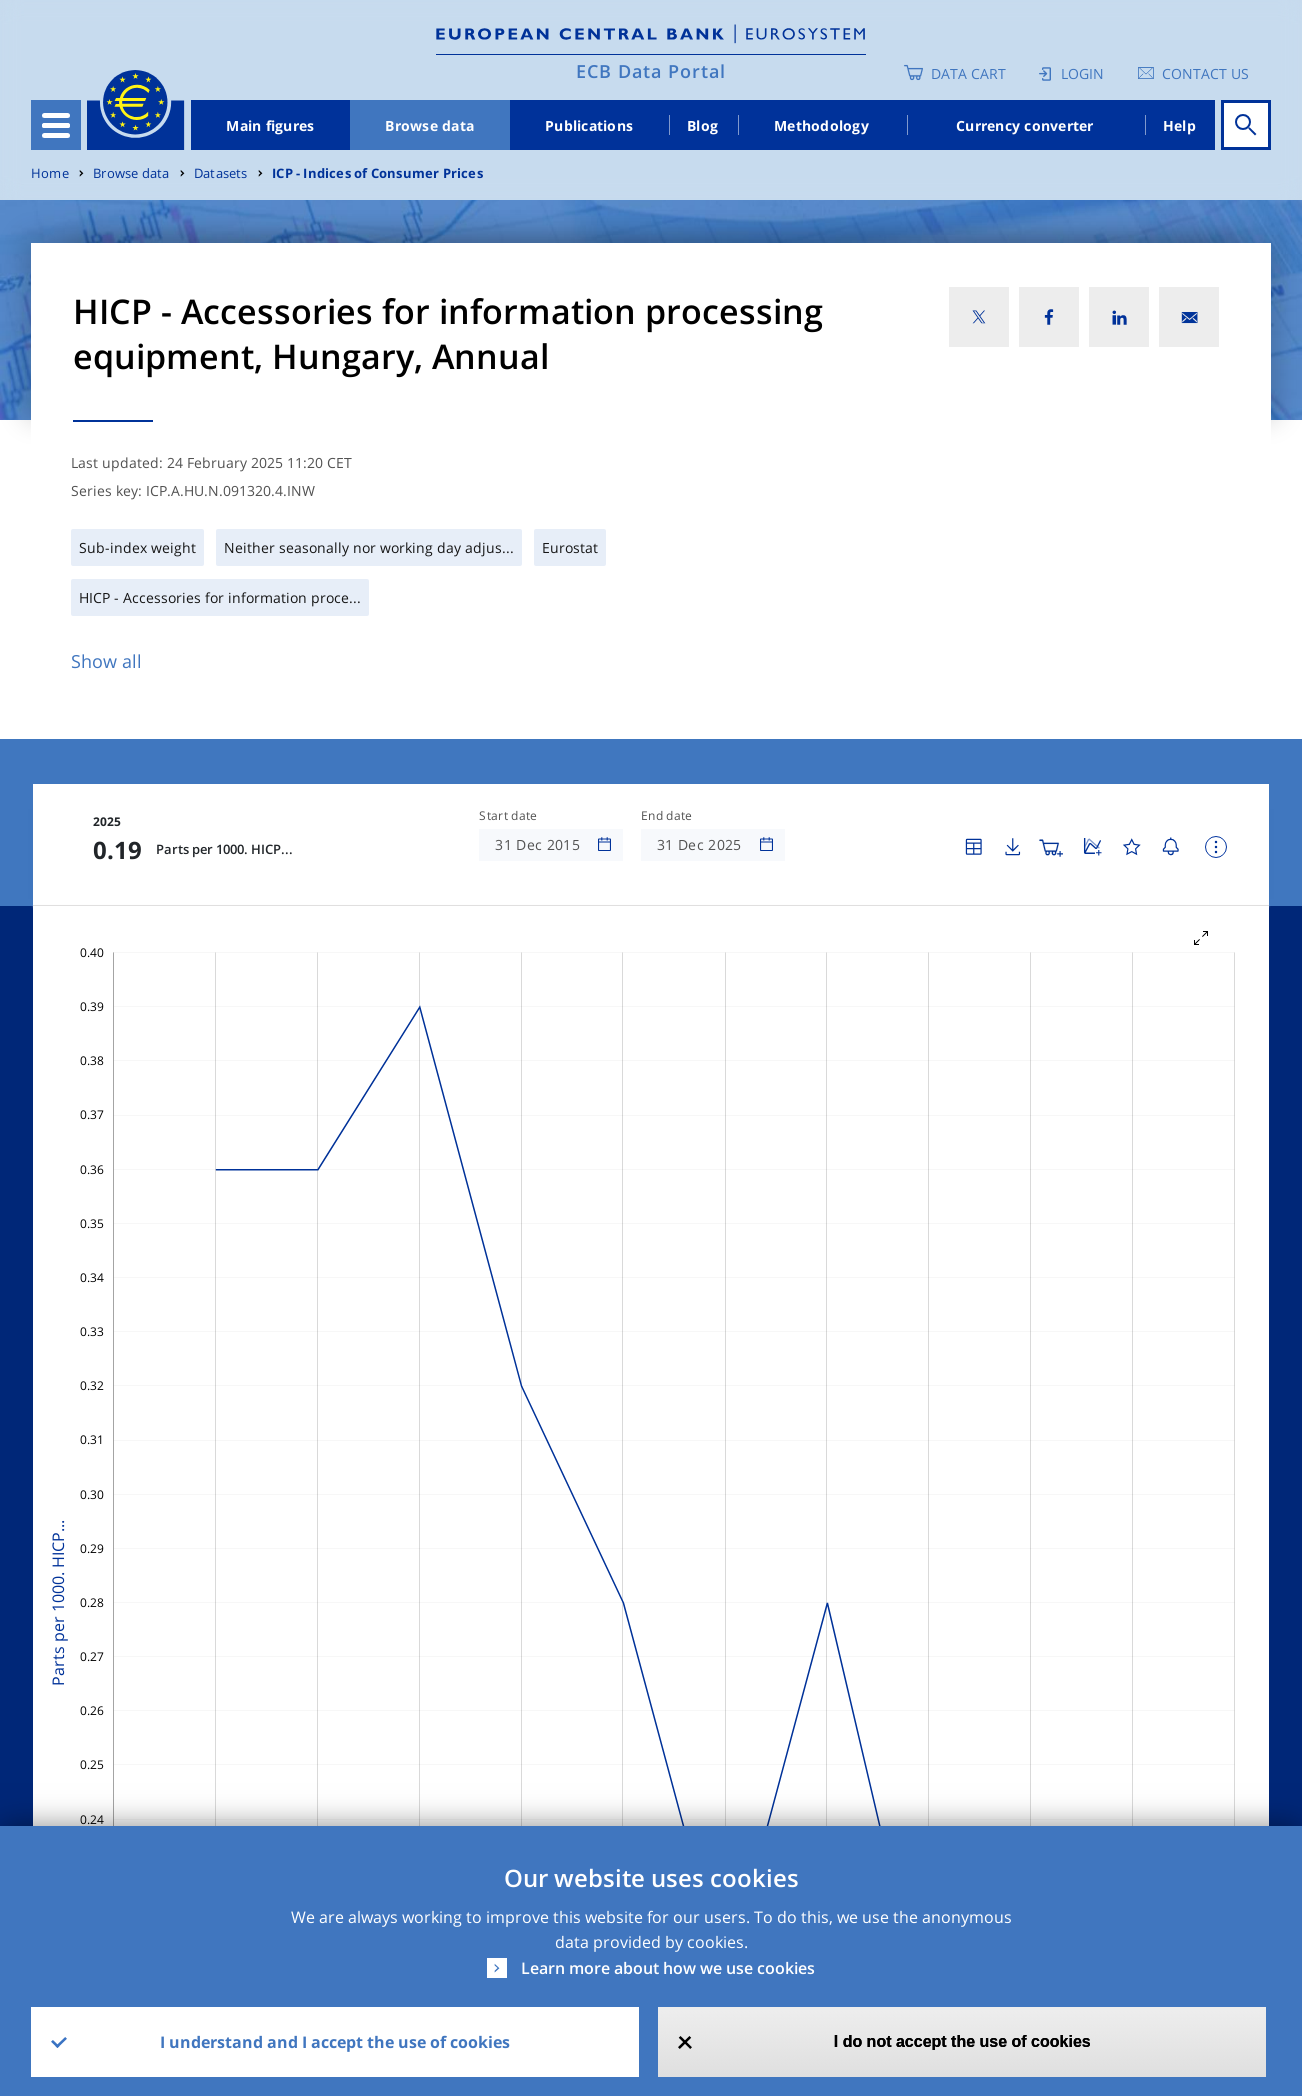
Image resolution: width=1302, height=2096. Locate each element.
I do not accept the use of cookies (962, 2041)
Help (1179, 125)
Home (50, 173)
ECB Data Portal (651, 71)
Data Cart (968, 73)
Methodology (821, 125)
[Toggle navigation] (56, 125)
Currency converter (1025, 125)
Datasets (221, 173)
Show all (106, 661)
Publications (589, 125)
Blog (702, 125)
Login (1082, 73)
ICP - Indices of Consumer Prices (377, 173)
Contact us (1205, 73)
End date (667, 816)
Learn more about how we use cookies (668, 1968)
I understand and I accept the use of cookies (335, 2042)
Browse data (429, 125)
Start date (508, 816)
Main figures (270, 125)
